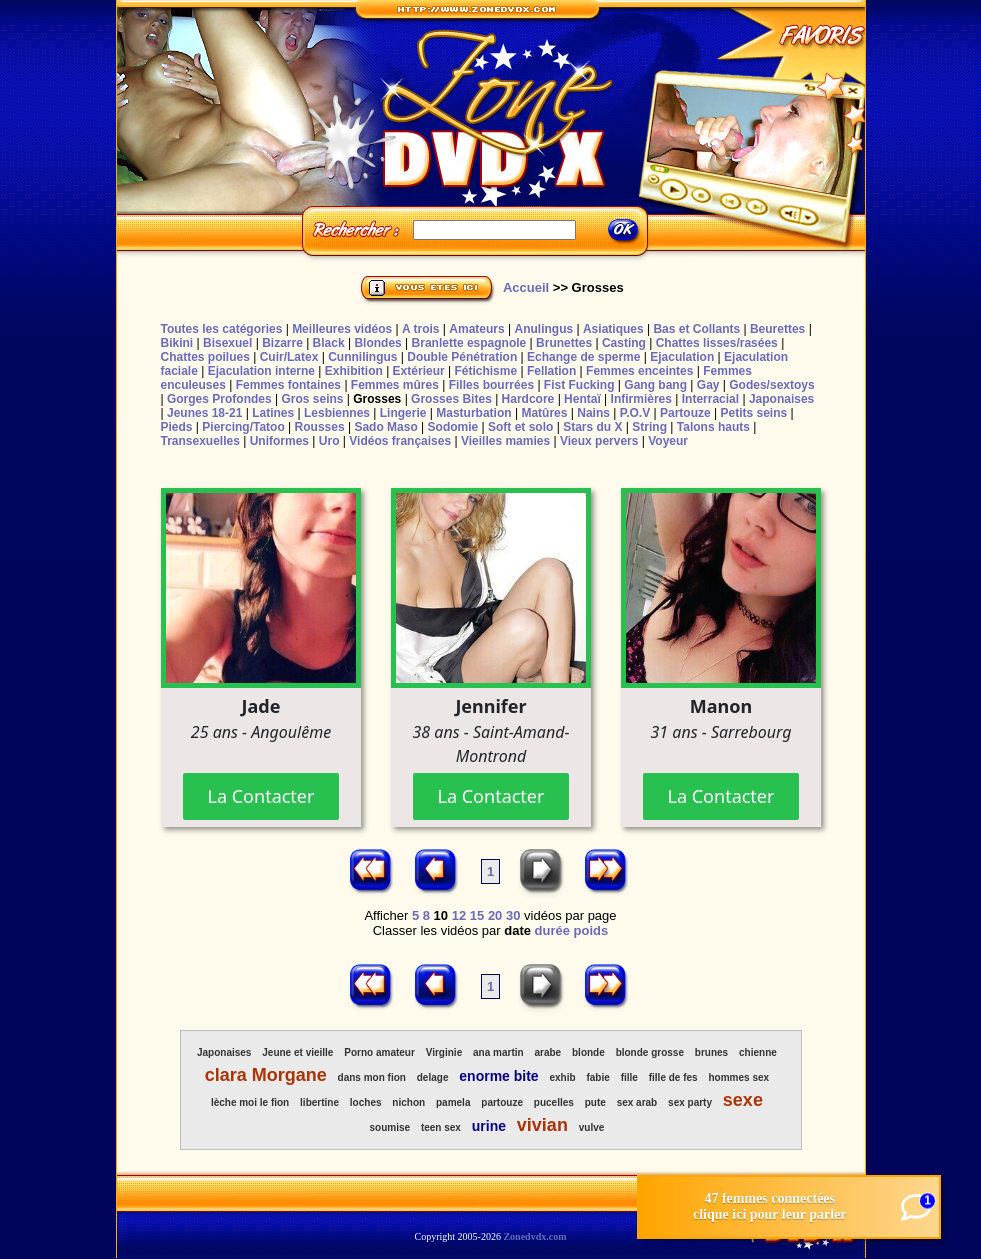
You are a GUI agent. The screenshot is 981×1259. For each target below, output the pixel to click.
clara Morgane (266, 1075)
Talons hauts (713, 427)
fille (629, 1077)
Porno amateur (379, 1052)
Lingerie (403, 413)
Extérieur (419, 371)
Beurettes (777, 329)
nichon (408, 1102)
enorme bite (498, 1076)
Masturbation (473, 413)
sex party (690, 1102)
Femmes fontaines (288, 385)
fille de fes (673, 1077)
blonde (588, 1052)
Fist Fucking (579, 385)
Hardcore (528, 399)
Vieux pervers (599, 441)
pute (595, 1102)
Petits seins (753, 413)
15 (477, 915)
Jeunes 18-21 (204, 413)
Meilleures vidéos (342, 329)
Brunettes (564, 343)
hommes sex (738, 1077)
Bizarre (282, 343)
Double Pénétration (462, 357)
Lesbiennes (337, 413)
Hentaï (582, 399)
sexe (743, 1100)
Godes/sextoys (771, 385)
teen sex (441, 1127)
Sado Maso (385, 427)
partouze (502, 1102)
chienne (758, 1052)
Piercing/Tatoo (243, 427)
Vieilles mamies (505, 441)
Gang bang (655, 385)
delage (433, 1077)
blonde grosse (650, 1052)
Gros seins (312, 399)
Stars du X (592, 427)
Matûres (544, 413)
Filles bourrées (491, 385)
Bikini (177, 343)
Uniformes (279, 441)
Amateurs (476, 329)
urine (489, 1126)
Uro (329, 441)
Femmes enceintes (639, 371)
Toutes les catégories (222, 329)
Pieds (177, 427)
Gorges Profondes (219, 399)
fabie (597, 1077)
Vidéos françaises (400, 441)
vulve (592, 1127)
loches (366, 1102)
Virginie (444, 1052)
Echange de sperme (583, 357)
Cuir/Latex (289, 357)
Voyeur (668, 441)
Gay (708, 385)
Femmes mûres (395, 385)
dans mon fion (372, 1077)
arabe (547, 1052)
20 (495, 915)
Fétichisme (485, 371)
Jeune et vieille (297, 1052)
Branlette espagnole (469, 343)
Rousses (320, 427)
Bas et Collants (696, 329)
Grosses (377, 399)
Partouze (685, 413)
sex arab (637, 1102)
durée (552, 930)
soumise (389, 1127)
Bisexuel (227, 343)
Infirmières (641, 399)
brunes (711, 1052)
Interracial (710, 399)
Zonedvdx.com (534, 1236)
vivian (542, 1125)
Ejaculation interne (261, 371)
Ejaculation (682, 357)
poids (591, 930)
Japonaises (781, 399)
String (649, 427)
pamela (453, 1102)
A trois (421, 329)
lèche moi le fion (250, 1102)
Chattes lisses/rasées (717, 343)
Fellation (551, 371)
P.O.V (635, 413)
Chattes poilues (205, 357)
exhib (563, 1077)
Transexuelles (200, 441)
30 (513, 915)
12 (459, 915)
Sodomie (453, 427)
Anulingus (543, 329)
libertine (319, 1102)
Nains (593, 413)
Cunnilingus (362, 357)
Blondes (377, 343)
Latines (273, 413)
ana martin (498, 1052)
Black (329, 343)
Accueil (526, 287)
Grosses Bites (451, 399)
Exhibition (354, 371)
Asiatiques (613, 329)
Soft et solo (520, 427)
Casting (624, 343)
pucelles (554, 1102)
